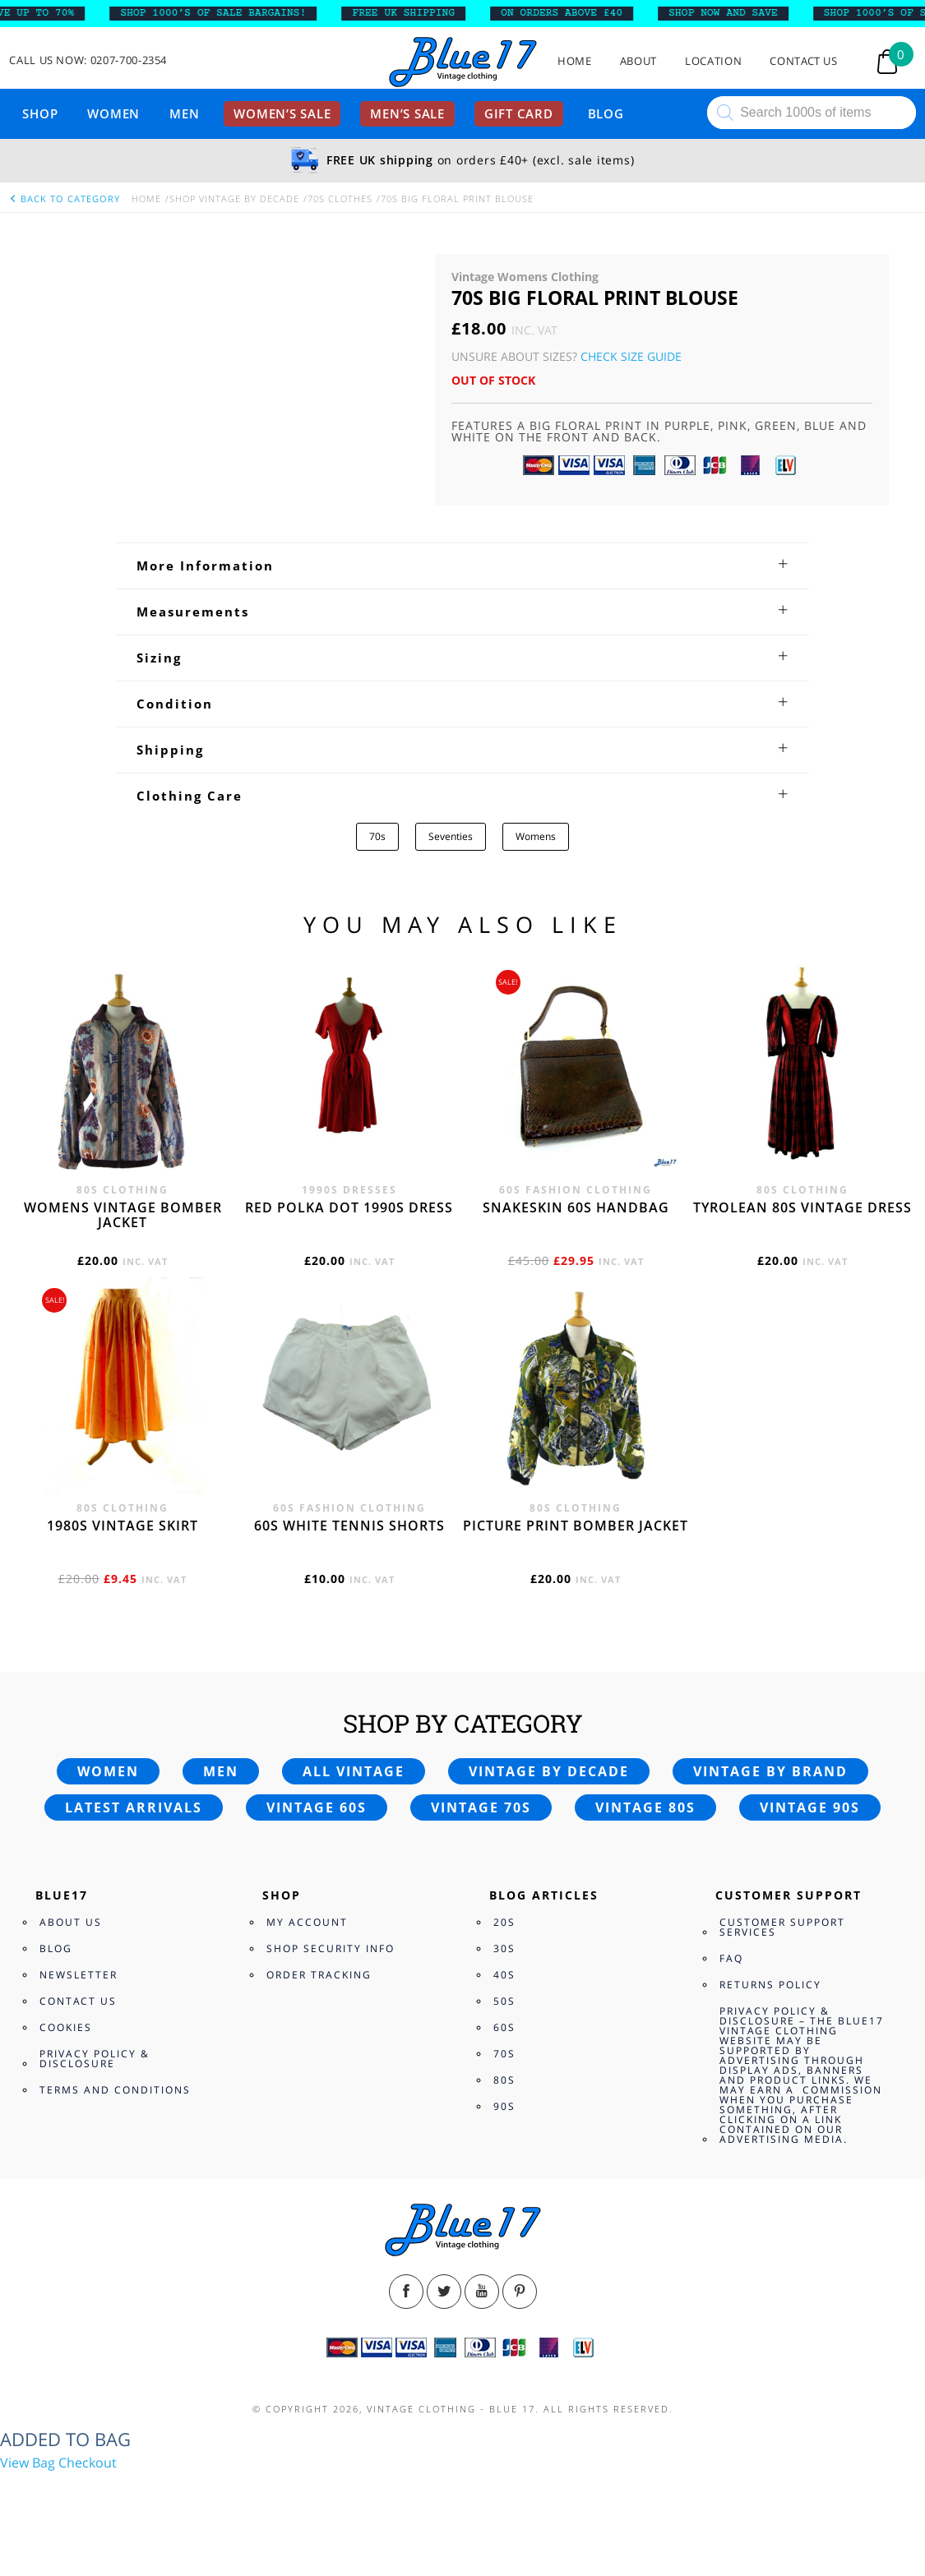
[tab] (462, 565)
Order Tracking (319, 1975)
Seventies (450, 836)
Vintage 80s (645, 1807)
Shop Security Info (330, 1948)
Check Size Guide (631, 356)
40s (504, 1975)
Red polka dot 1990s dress (349, 1207)
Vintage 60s (316, 1807)
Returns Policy (770, 1985)
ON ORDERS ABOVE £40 (570, 13)
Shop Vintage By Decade (234, 198)
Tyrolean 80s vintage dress (802, 1207)
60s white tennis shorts (349, 1526)
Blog (606, 113)
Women (113, 113)
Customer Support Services (782, 1927)
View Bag (27, 2463)
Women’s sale (282, 113)
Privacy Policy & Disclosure (94, 2058)
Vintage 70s (481, 1807)
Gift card (518, 113)
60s (504, 2027)
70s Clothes (340, 198)
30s (504, 1948)
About (638, 61)
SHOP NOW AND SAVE (732, 13)
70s (377, 836)
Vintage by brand (770, 1771)
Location (713, 61)
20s (504, 1922)
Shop (40, 113)
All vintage (354, 1771)
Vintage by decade (549, 1771)
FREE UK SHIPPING (413, 13)
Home (574, 61)
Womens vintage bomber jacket (123, 1214)
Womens (536, 836)
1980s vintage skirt (122, 1526)
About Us (70, 1922)
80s (504, 2080)
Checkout (87, 2463)
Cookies (65, 2027)
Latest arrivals (133, 1807)
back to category (64, 198)
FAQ (731, 1958)
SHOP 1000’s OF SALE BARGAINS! (223, 13)
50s (504, 2001)
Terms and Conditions (115, 2090)
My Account (307, 1922)
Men (184, 113)
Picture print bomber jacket (575, 1526)
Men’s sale (407, 113)
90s (504, 2106)
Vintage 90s (810, 1807)
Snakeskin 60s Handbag (576, 1207)
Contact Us (804, 61)
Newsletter (78, 1975)
